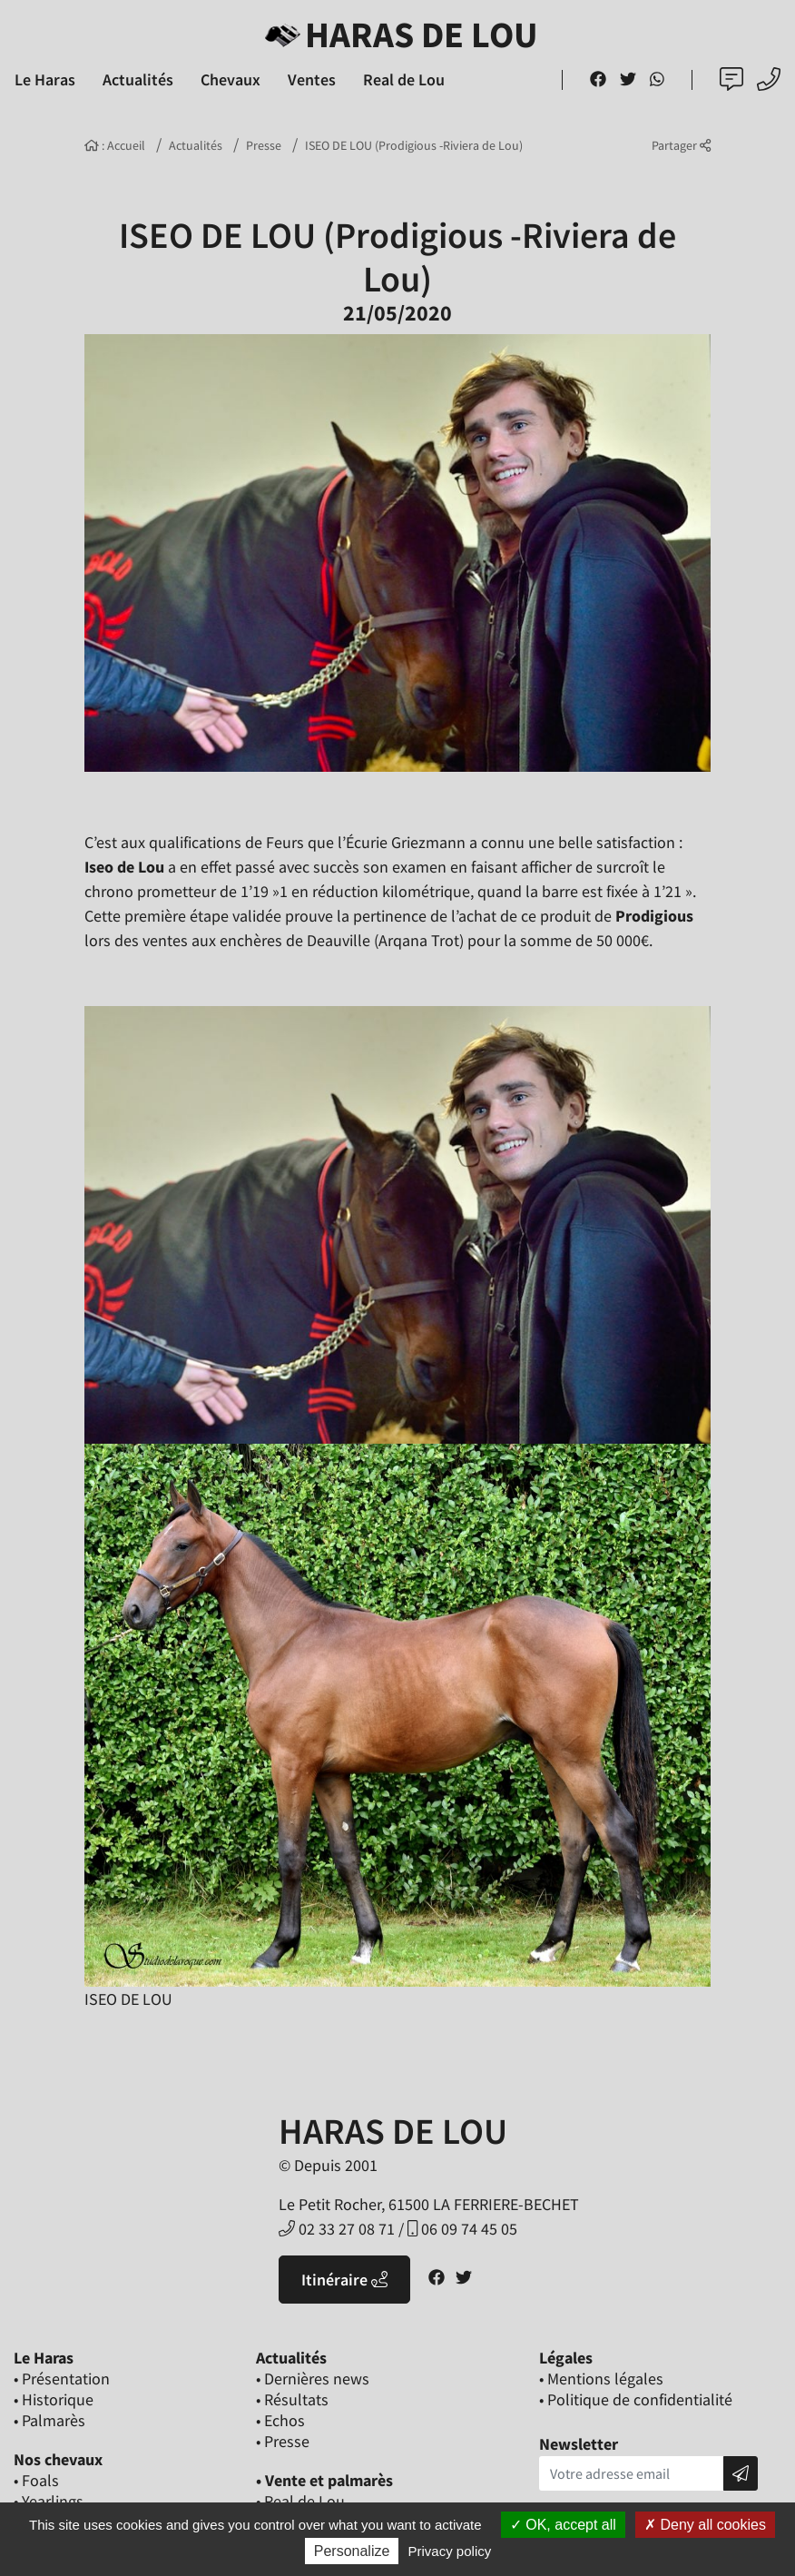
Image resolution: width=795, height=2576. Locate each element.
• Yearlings (48, 2501)
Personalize (352, 2551)
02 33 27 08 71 (337, 2228)
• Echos (280, 2420)
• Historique (53, 2399)
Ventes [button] (312, 79)
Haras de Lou (398, 34)
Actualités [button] (138, 79)
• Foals (36, 2480)
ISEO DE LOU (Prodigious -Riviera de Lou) (414, 145)
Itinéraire (344, 2279)
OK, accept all (563, 2524)
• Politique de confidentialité (635, 2399)
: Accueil (114, 145)
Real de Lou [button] (404, 79)
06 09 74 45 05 (462, 2228)
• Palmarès (49, 2420)
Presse (263, 145)
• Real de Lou (300, 2501)
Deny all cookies (705, 2524)
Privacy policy (450, 2551)
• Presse (282, 2441)
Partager (681, 145)
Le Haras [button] (45, 79)
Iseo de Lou (124, 866)
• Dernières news (312, 2378)
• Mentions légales (601, 2378)
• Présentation (62, 2378)
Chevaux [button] (230, 79)
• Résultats (292, 2399)
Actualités (195, 145)
